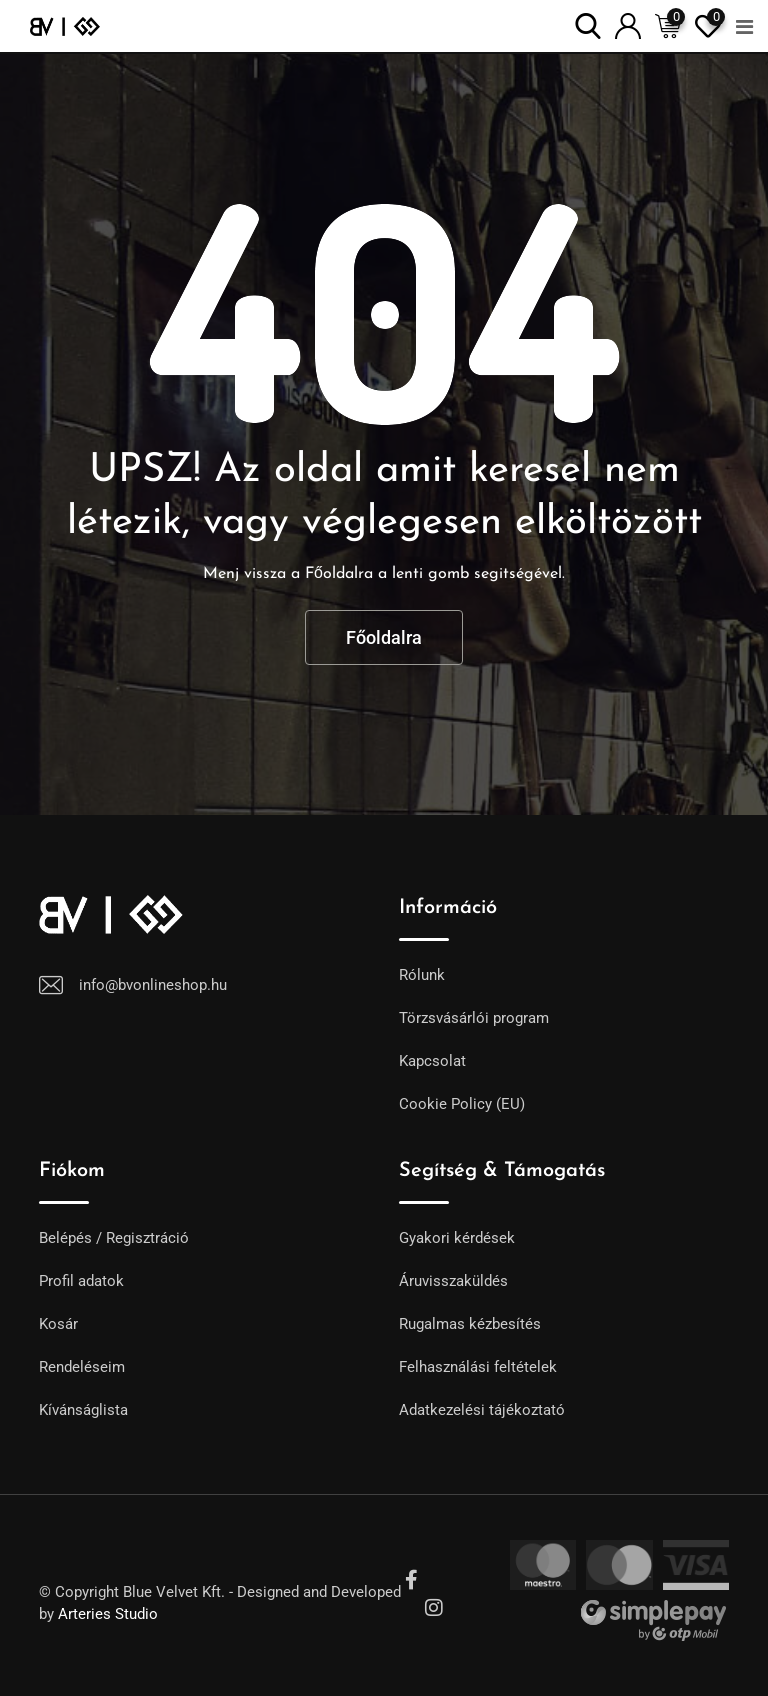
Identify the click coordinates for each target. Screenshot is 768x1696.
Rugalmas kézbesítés (470, 1324)
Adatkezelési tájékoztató (482, 1410)
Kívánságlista (83, 1410)
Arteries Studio (108, 1614)
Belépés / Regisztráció (114, 1238)
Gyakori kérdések (457, 1238)
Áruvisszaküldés (453, 1281)
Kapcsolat (432, 1061)
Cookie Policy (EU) (462, 1104)
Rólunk (422, 975)
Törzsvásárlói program (474, 1018)
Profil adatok (81, 1281)
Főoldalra (384, 637)
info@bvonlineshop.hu (153, 985)
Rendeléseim (82, 1367)
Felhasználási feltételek (478, 1367)
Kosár (58, 1324)
